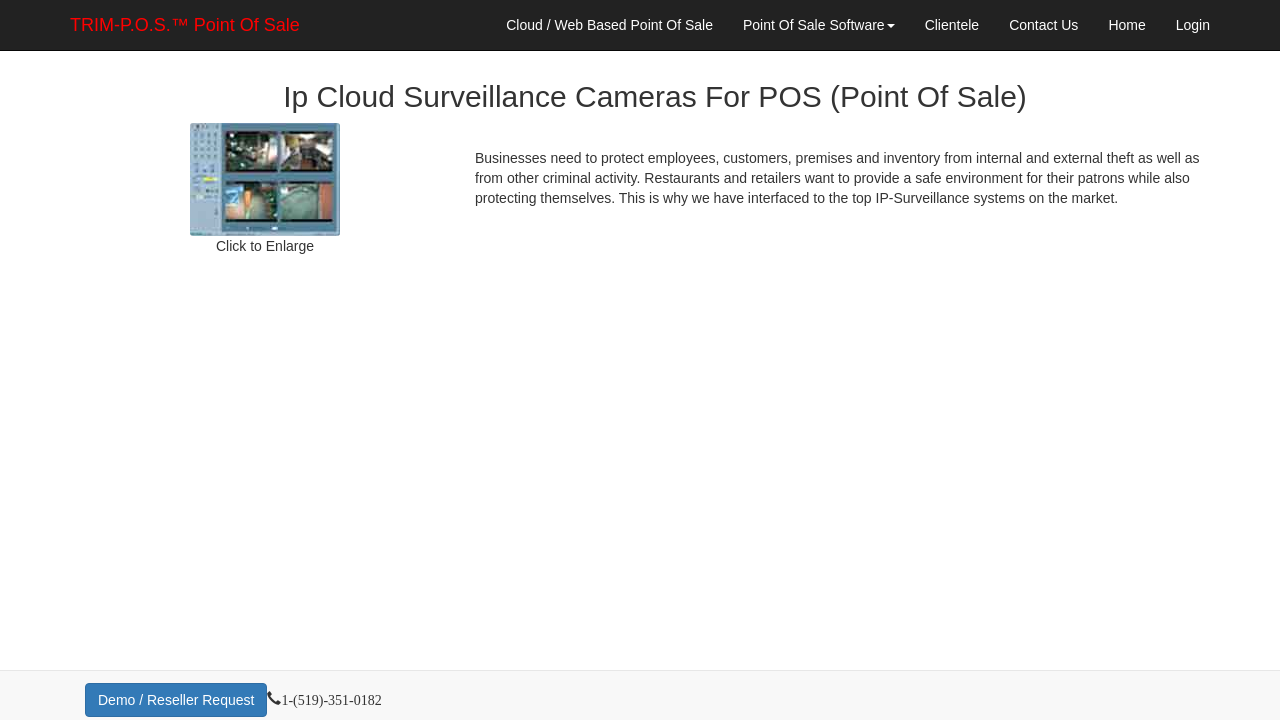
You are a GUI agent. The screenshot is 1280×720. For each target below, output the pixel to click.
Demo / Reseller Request (176, 700)
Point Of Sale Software (819, 25)
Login (1193, 25)
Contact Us (1043, 25)
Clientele (952, 25)
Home (1126, 25)
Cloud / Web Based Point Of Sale (609, 25)
